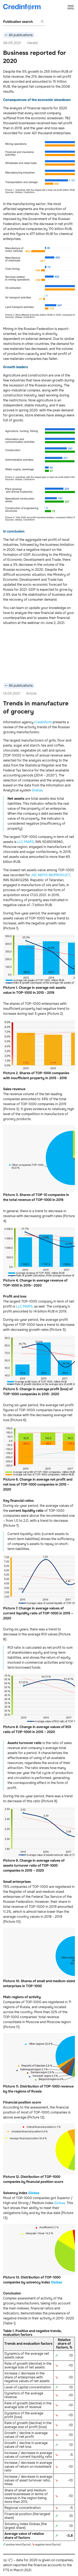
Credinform (43, 722)
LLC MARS (25, 842)
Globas (37, 790)
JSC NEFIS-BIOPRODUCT (50, 875)
